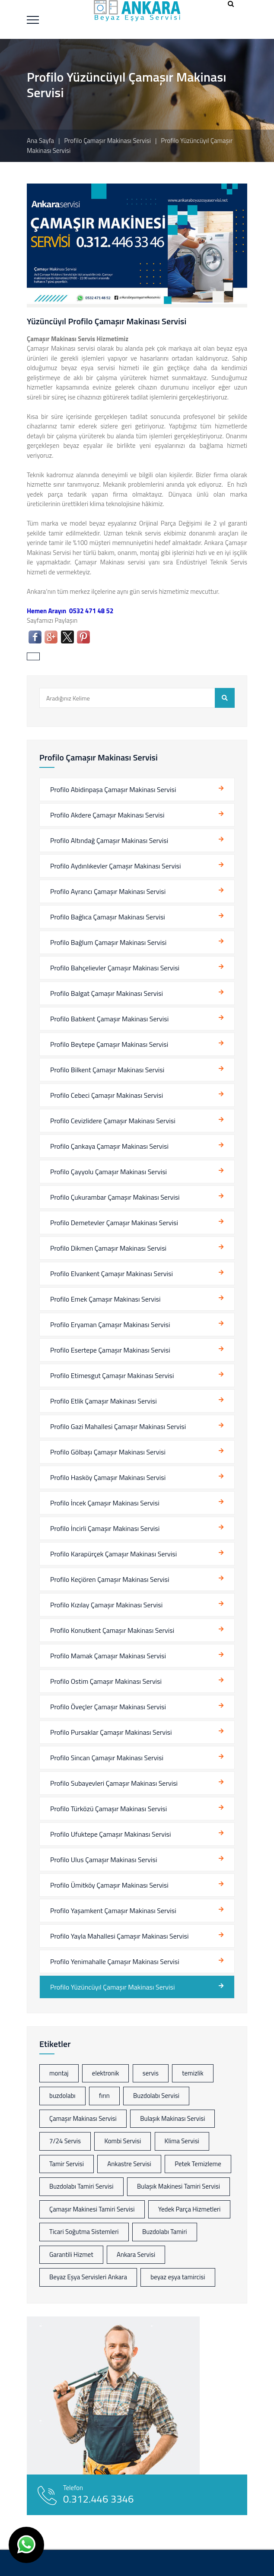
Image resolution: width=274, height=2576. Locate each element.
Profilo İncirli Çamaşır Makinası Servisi (104, 1528)
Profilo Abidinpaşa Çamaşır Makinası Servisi (113, 789)
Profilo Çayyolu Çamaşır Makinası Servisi (108, 1171)
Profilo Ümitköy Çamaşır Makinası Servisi (109, 1885)
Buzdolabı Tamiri (164, 2232)
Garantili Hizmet (71, 2254)
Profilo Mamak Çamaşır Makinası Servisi (108, 1656)
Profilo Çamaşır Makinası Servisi (108, 141)
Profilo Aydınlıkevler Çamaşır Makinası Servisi (115, 866)
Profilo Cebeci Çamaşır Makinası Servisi (106, 1095)
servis (151, 2073)
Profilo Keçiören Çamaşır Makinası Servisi (109, 1579)
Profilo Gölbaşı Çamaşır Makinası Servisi (108, 1452)
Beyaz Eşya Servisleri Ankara (88, 2277)
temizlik (192, 2073)
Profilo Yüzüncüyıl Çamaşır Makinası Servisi (112, 1987)
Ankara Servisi (136, 2254)
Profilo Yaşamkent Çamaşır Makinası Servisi (113, 1910)
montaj (59, 2073)
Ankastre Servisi (129, 2164)
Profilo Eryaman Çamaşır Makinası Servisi (110, 1324)
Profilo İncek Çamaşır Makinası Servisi (104, 1503)
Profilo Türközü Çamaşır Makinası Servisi (108, 1808)
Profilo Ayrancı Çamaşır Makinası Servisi (108, 891)
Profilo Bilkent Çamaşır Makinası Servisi (107, 1070)
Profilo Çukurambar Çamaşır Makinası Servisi (115, 1197)
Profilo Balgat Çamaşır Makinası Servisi (106, 993)
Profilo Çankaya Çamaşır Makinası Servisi (109, 1146)
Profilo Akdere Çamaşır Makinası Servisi (107, 815)
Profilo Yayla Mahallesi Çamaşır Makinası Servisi (119, 1936)
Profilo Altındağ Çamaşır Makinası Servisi (109, 840)
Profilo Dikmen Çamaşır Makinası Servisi (108, 1248)
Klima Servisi (182, 2141)
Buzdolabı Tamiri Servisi (81, 2186)
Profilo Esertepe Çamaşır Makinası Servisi (110, 1350)
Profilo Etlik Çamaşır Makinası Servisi (103, 1401)
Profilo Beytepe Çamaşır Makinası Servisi (109, 1044)
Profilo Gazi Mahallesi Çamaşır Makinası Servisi (118, 1426)
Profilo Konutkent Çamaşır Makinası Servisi (112, 1630)
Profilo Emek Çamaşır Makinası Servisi (105, 1299)
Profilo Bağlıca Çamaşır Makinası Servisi (107, 917)
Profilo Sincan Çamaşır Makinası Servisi (106, 1757)
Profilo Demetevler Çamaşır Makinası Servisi (114, 1222)
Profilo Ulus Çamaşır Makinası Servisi (103, 1859)
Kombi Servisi (122, 2141)
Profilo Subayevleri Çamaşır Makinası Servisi (114, 1783)
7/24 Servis (65, 2141)
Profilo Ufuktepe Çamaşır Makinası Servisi (110, 1834)
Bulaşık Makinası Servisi (172, 2118)
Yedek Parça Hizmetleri (189, 2209)
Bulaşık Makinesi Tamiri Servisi (178, 2186)
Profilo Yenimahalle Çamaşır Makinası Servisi (114, 1961)
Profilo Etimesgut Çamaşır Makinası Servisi (112, 1375)
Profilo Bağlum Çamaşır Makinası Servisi (108, 942)
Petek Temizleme (198, 2164)
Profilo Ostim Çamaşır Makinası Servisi (106, 1681)
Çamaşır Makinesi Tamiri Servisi (92, 2209)
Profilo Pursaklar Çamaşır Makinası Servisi (111, 1732)
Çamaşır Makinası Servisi (83, 2118)
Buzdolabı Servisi (156, 2096)
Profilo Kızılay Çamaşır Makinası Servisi (106, 1605)
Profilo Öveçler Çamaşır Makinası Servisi (108, 1706)
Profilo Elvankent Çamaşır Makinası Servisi (111, 1273)
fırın (104, 2096)
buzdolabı (62, 2096)
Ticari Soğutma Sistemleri (84, 2232)
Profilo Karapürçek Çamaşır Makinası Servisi (113, 1554)
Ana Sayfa (40, 141)
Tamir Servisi (66, 2164)
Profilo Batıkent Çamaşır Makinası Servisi (109, 1019)
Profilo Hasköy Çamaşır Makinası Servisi (108, 1477)
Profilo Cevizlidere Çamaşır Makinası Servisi (112, 1120)
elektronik (105, 2073)
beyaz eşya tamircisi (177, 2277)
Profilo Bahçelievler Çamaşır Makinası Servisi (114, 968)
